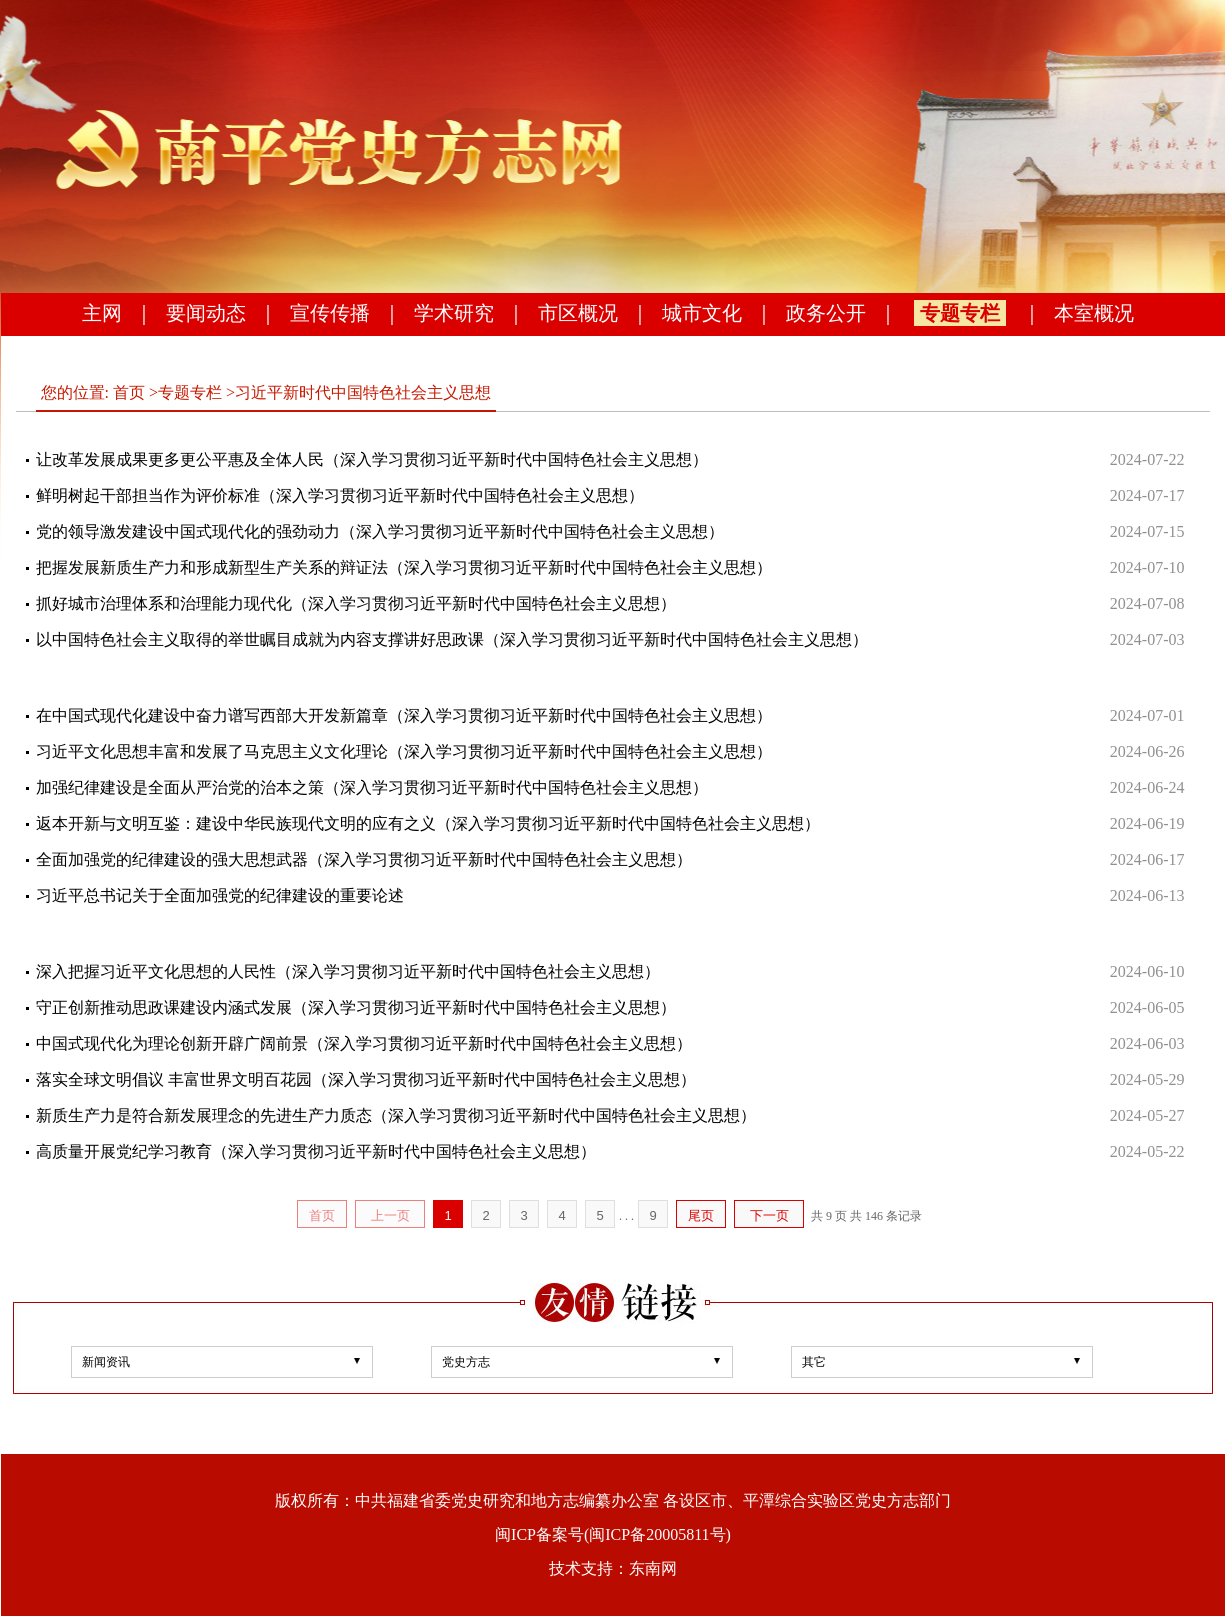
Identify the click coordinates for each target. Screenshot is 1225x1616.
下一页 (769, 1215)
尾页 (701, 1215)
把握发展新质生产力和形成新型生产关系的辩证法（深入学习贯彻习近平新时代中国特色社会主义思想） (404, 567)
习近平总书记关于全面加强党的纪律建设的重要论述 (220, 895)
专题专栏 (960, 313)
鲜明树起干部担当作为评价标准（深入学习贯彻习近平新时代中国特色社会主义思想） (340, 495)
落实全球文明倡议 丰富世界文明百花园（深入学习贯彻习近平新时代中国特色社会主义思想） (366, 1079)
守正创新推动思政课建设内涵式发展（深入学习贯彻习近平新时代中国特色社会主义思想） (356, 1007)
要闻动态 (206, 313)
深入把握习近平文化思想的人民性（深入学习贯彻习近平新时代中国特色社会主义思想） (348, 971)
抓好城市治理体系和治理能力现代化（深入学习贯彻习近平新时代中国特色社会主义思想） (356, 603)
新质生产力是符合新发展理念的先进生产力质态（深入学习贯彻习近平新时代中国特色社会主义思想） (396, 1115)
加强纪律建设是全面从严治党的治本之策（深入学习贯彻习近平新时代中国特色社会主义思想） (372, 787)
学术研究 (454, 313)
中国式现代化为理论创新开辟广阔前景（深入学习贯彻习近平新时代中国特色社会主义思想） (364, 1043)
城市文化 (702, 313)
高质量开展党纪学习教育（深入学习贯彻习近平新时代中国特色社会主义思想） (316, 1151)
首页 (129, 392)
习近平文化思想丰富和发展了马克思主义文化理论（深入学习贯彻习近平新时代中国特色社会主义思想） (404, 751)
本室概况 (1094, 313)
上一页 (390, 1215)
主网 (102, 313)
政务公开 (826, 313)
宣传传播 (330, 313)
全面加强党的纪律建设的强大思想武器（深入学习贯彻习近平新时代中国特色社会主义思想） (364, 859)
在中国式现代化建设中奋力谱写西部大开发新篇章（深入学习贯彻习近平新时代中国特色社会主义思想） (404, 715)
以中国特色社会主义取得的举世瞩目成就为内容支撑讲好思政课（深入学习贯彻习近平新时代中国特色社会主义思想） (452, 639)
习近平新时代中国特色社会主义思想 (363, 392)
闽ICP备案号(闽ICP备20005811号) (613, 1534)
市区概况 (578, 313)
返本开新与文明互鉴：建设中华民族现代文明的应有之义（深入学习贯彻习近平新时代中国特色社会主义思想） (428, 823)
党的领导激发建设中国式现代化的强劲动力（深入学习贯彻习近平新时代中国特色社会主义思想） (380, 531)
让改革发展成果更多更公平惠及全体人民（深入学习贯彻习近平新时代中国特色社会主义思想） (372, 459)
